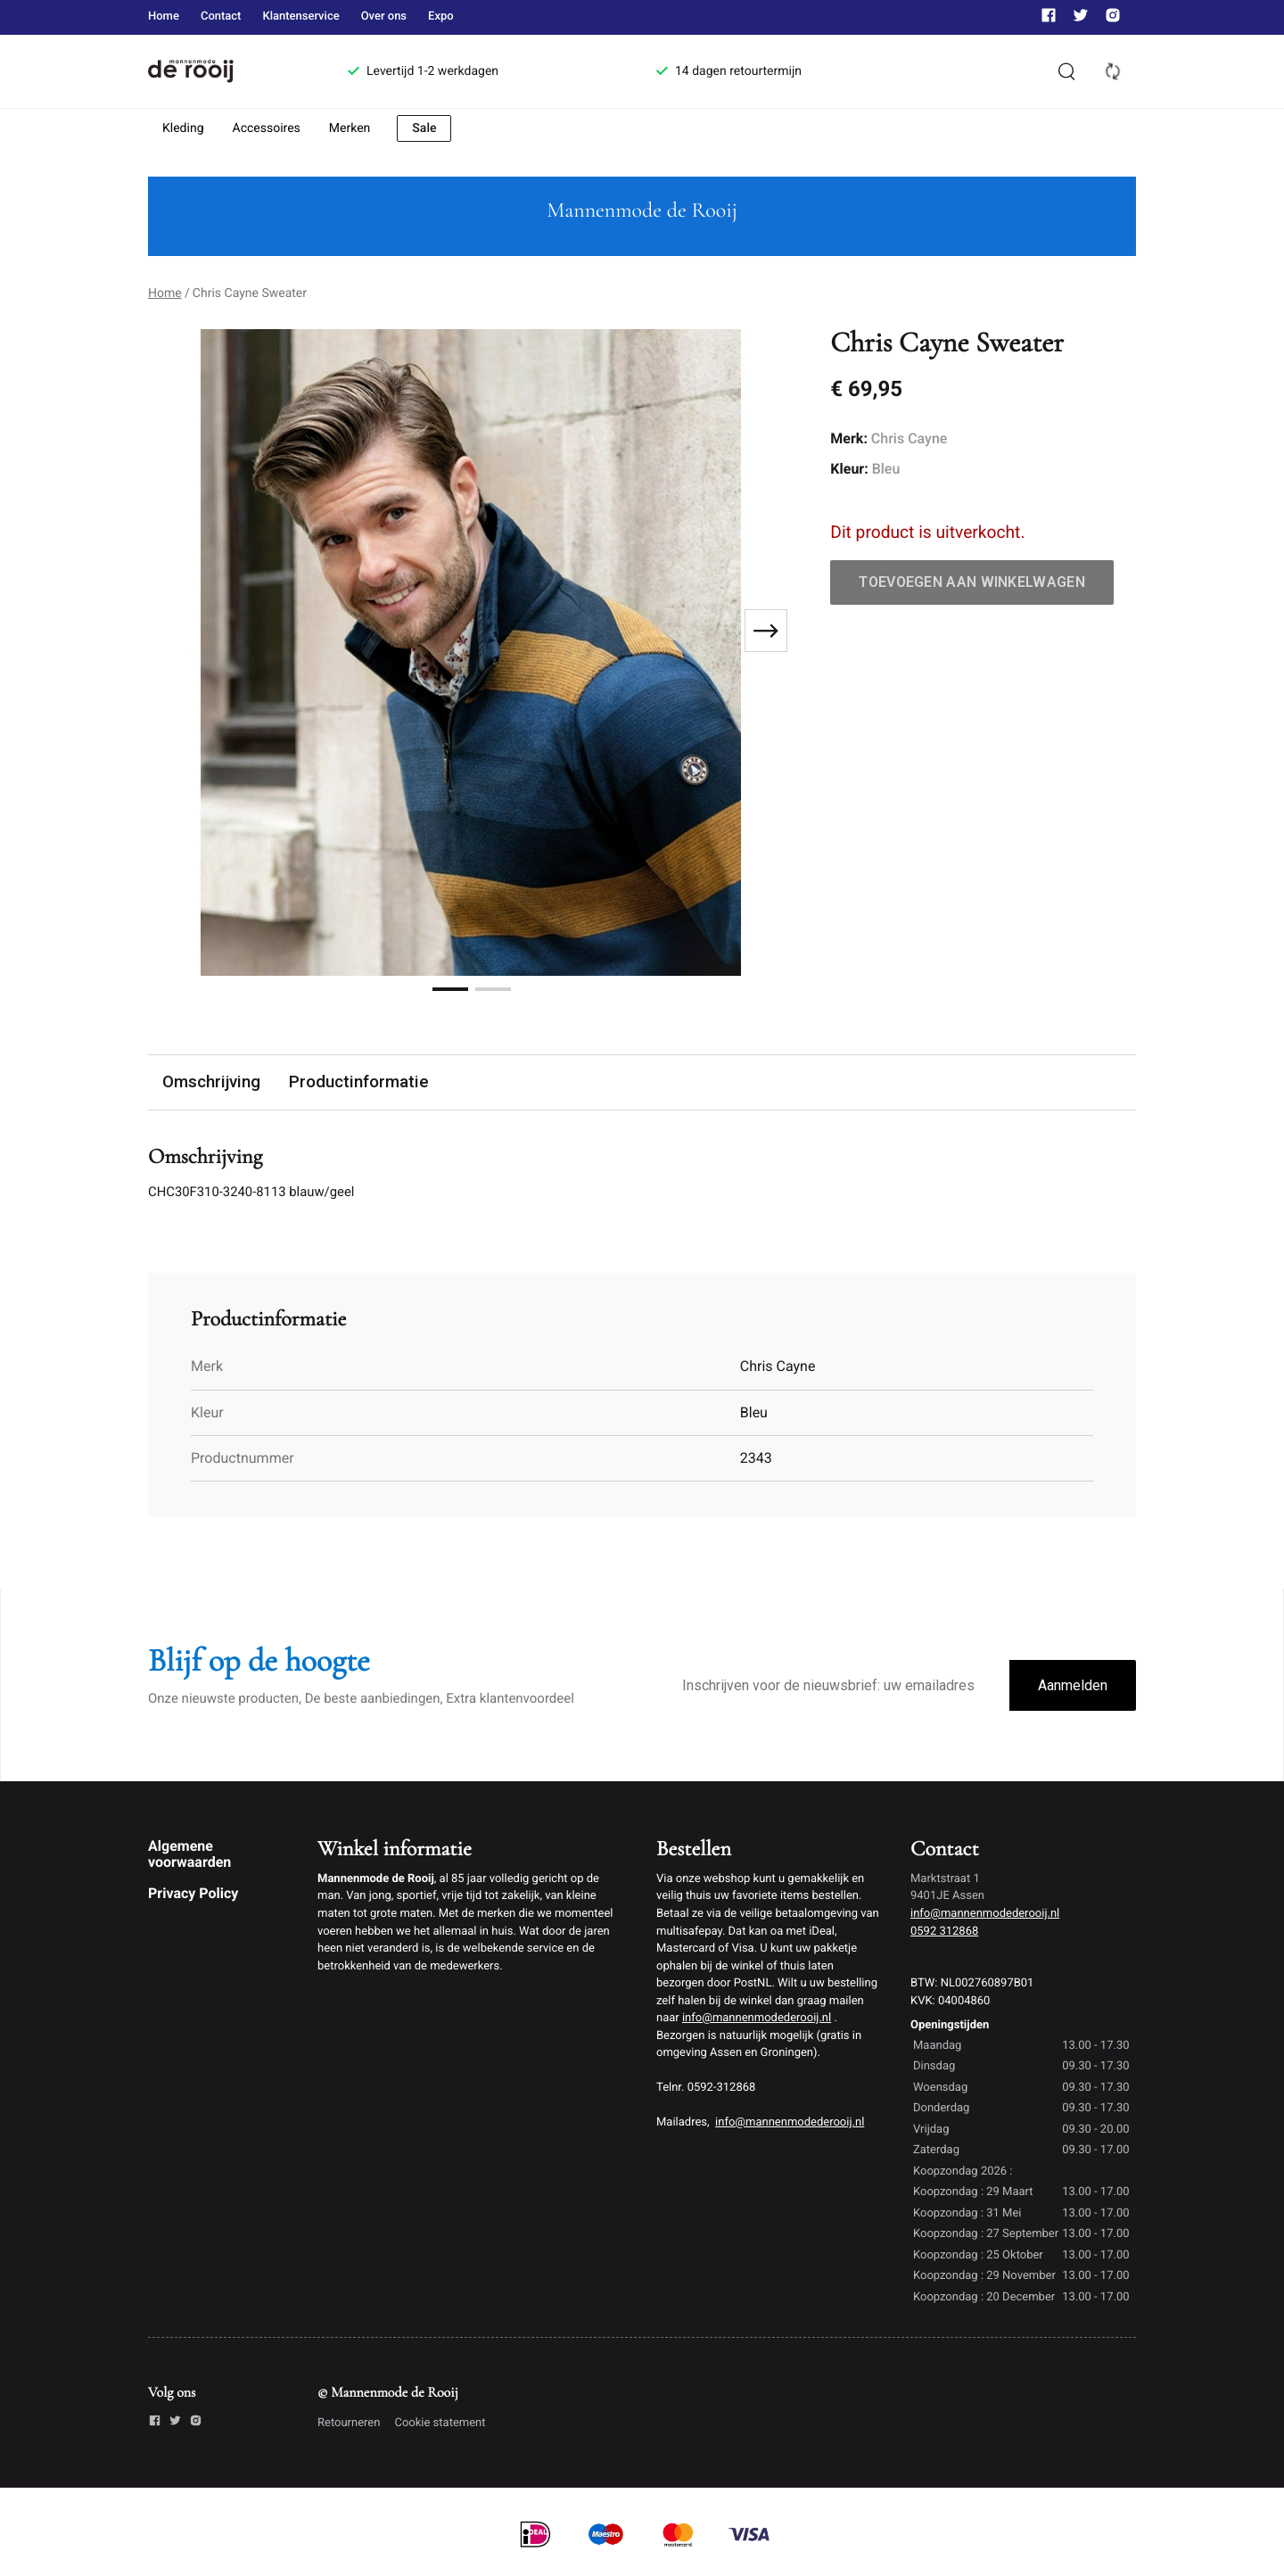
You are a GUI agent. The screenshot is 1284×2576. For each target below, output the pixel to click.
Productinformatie (361, 1082)
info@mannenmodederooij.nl (756, 2020)
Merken (350, 128)
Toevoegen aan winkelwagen (972, 582)
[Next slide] (766, 630)
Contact (221, 16)
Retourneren (348, 2425)
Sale (424, 128)
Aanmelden (1072, 1688)
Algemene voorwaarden (189, 1855)
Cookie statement (439, 2425)
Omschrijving (212, 1082)
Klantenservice (300, 16)
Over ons (384, 16)
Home (163, 16)
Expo (441, 16)
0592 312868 (944, 1933)
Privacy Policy (193, 1895)
